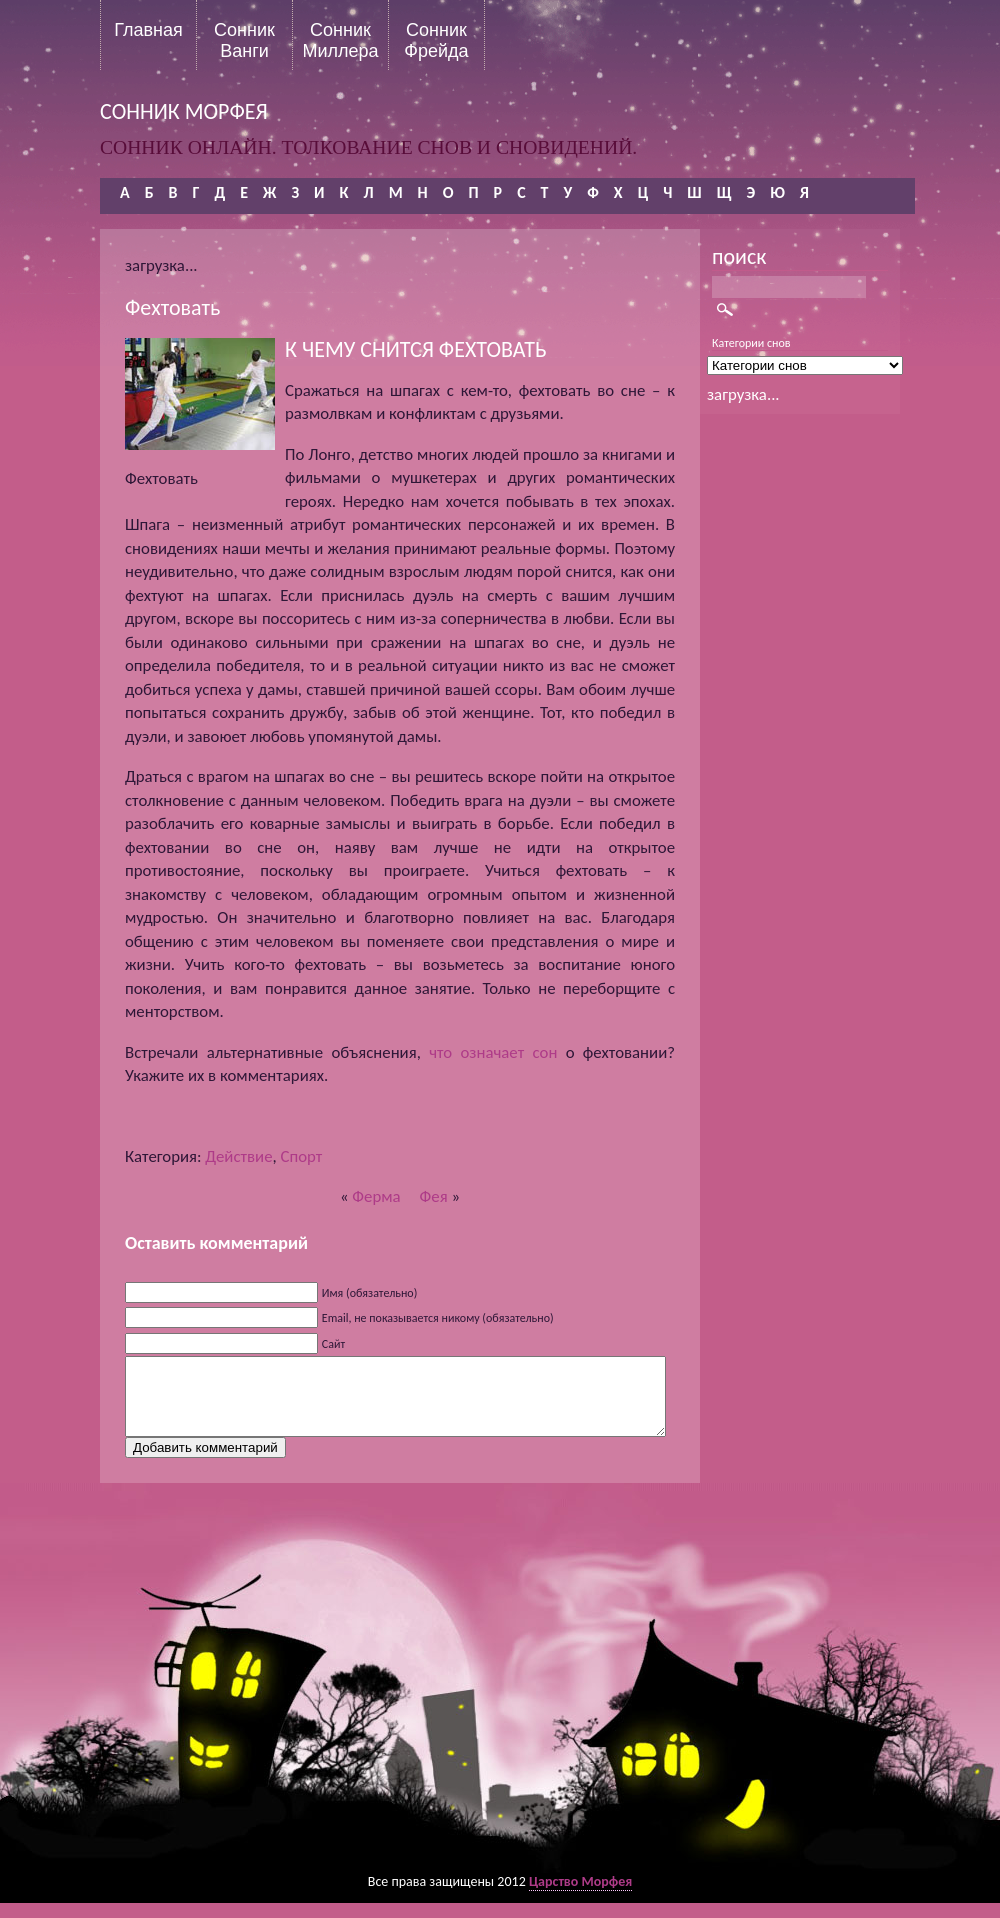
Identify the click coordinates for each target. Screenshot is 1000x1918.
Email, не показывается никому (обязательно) (438, 1318)
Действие (238, 1156)
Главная (148, 30)
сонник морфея (184, 111)
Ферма (376, 1196)
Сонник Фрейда (436, 40)
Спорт (301, 1156)
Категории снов (751, 343)
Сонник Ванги (244, 40)
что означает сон (493, 1052)
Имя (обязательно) (370, 1293)
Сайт (333, 1344)
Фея (434, 1196)
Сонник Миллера (340, 40)
